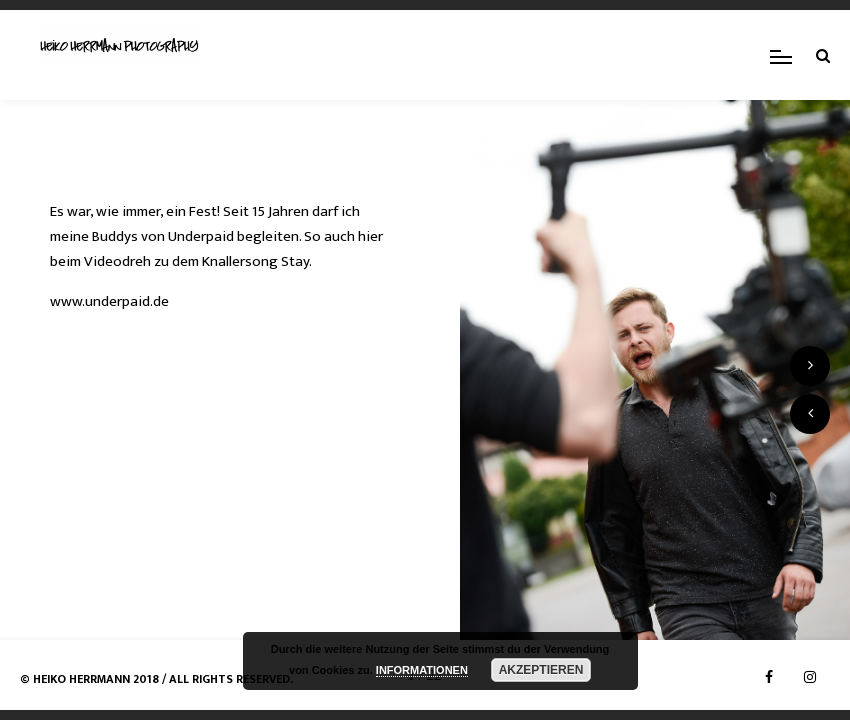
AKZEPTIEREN (541, 670)
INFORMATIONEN (422, 670)
